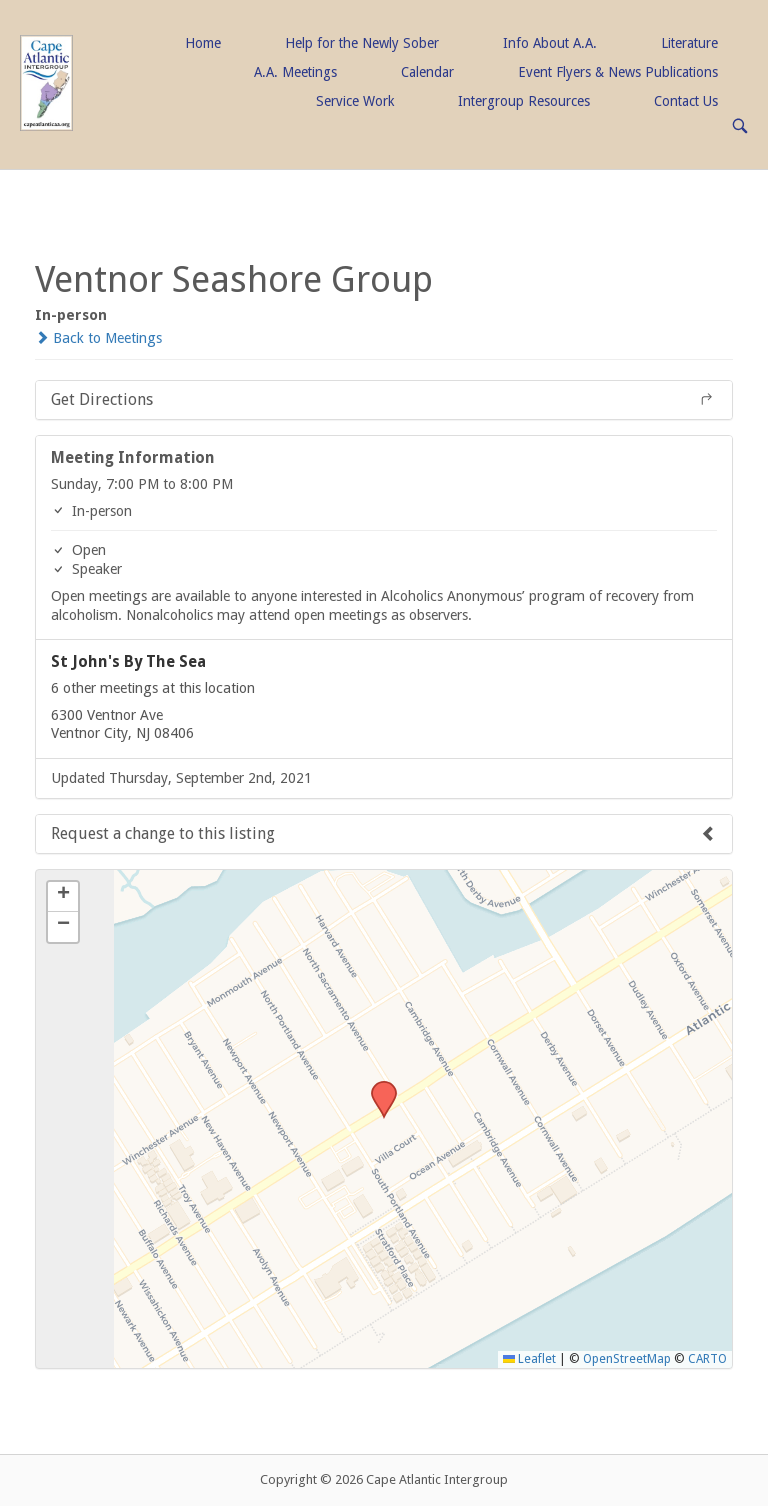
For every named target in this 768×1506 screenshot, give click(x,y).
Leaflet (529, 1359)
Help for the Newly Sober (362, 43)
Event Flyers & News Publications (618, 72)
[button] (377, 1087)
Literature (689, 43)
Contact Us (686, 101)
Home (203, 43)
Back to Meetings (98, 338)
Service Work (355, 101)
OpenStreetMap (627, 1359)
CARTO (707, 1359)
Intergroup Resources (524, 101)
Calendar (427, 72)
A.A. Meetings (295, 72)
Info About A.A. (550, 43)
